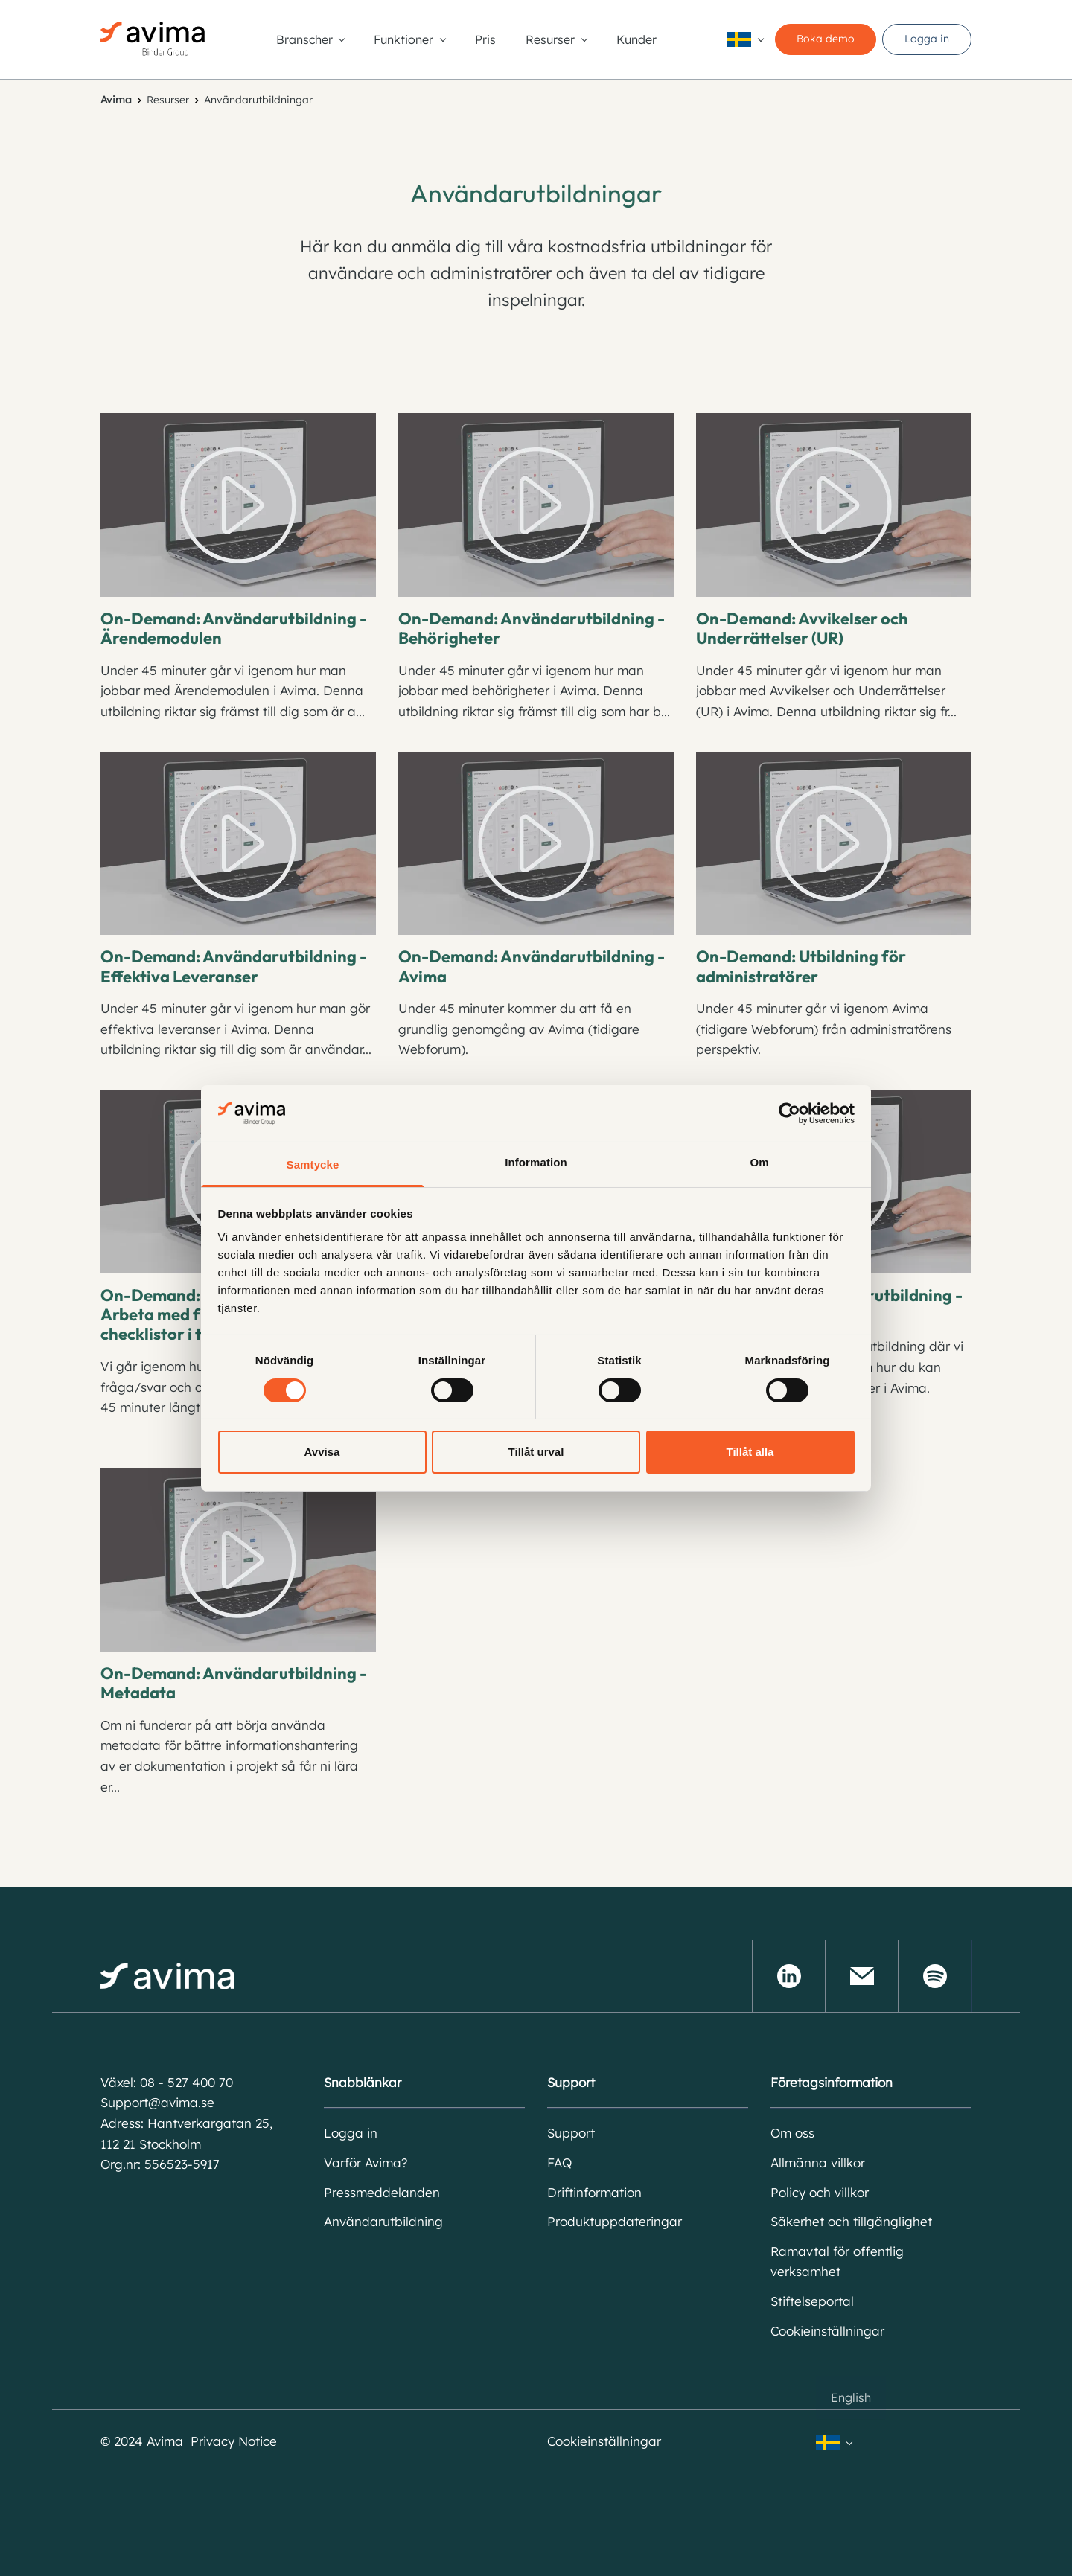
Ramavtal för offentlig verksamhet (837, 2261)
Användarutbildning (383, 2221)
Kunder (636, 39)
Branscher (304, 39)
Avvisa (322, 1451)
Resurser (550, 39)
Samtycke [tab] (313, 1164)
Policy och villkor (819, 2192)
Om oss (792, 2133)
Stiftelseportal (812, 2301)
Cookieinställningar (827, 2331)
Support (571, 2133)
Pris (485, 39)
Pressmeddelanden (382, 2192)
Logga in (926, 38)
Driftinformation (594, 2192)
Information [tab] (536, 1162)
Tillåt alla (750, 1451)
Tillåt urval (536, 1451)
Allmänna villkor (817, 2162)
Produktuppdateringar (614, 2221)
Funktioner (403, 39)
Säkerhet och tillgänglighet (851, 2221)
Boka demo (826, 38)
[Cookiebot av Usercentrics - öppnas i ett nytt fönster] (789, 1113)
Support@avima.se (157, 2102)
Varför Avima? (366, 2162)
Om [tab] (759, 1162)
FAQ (559, 2162)
